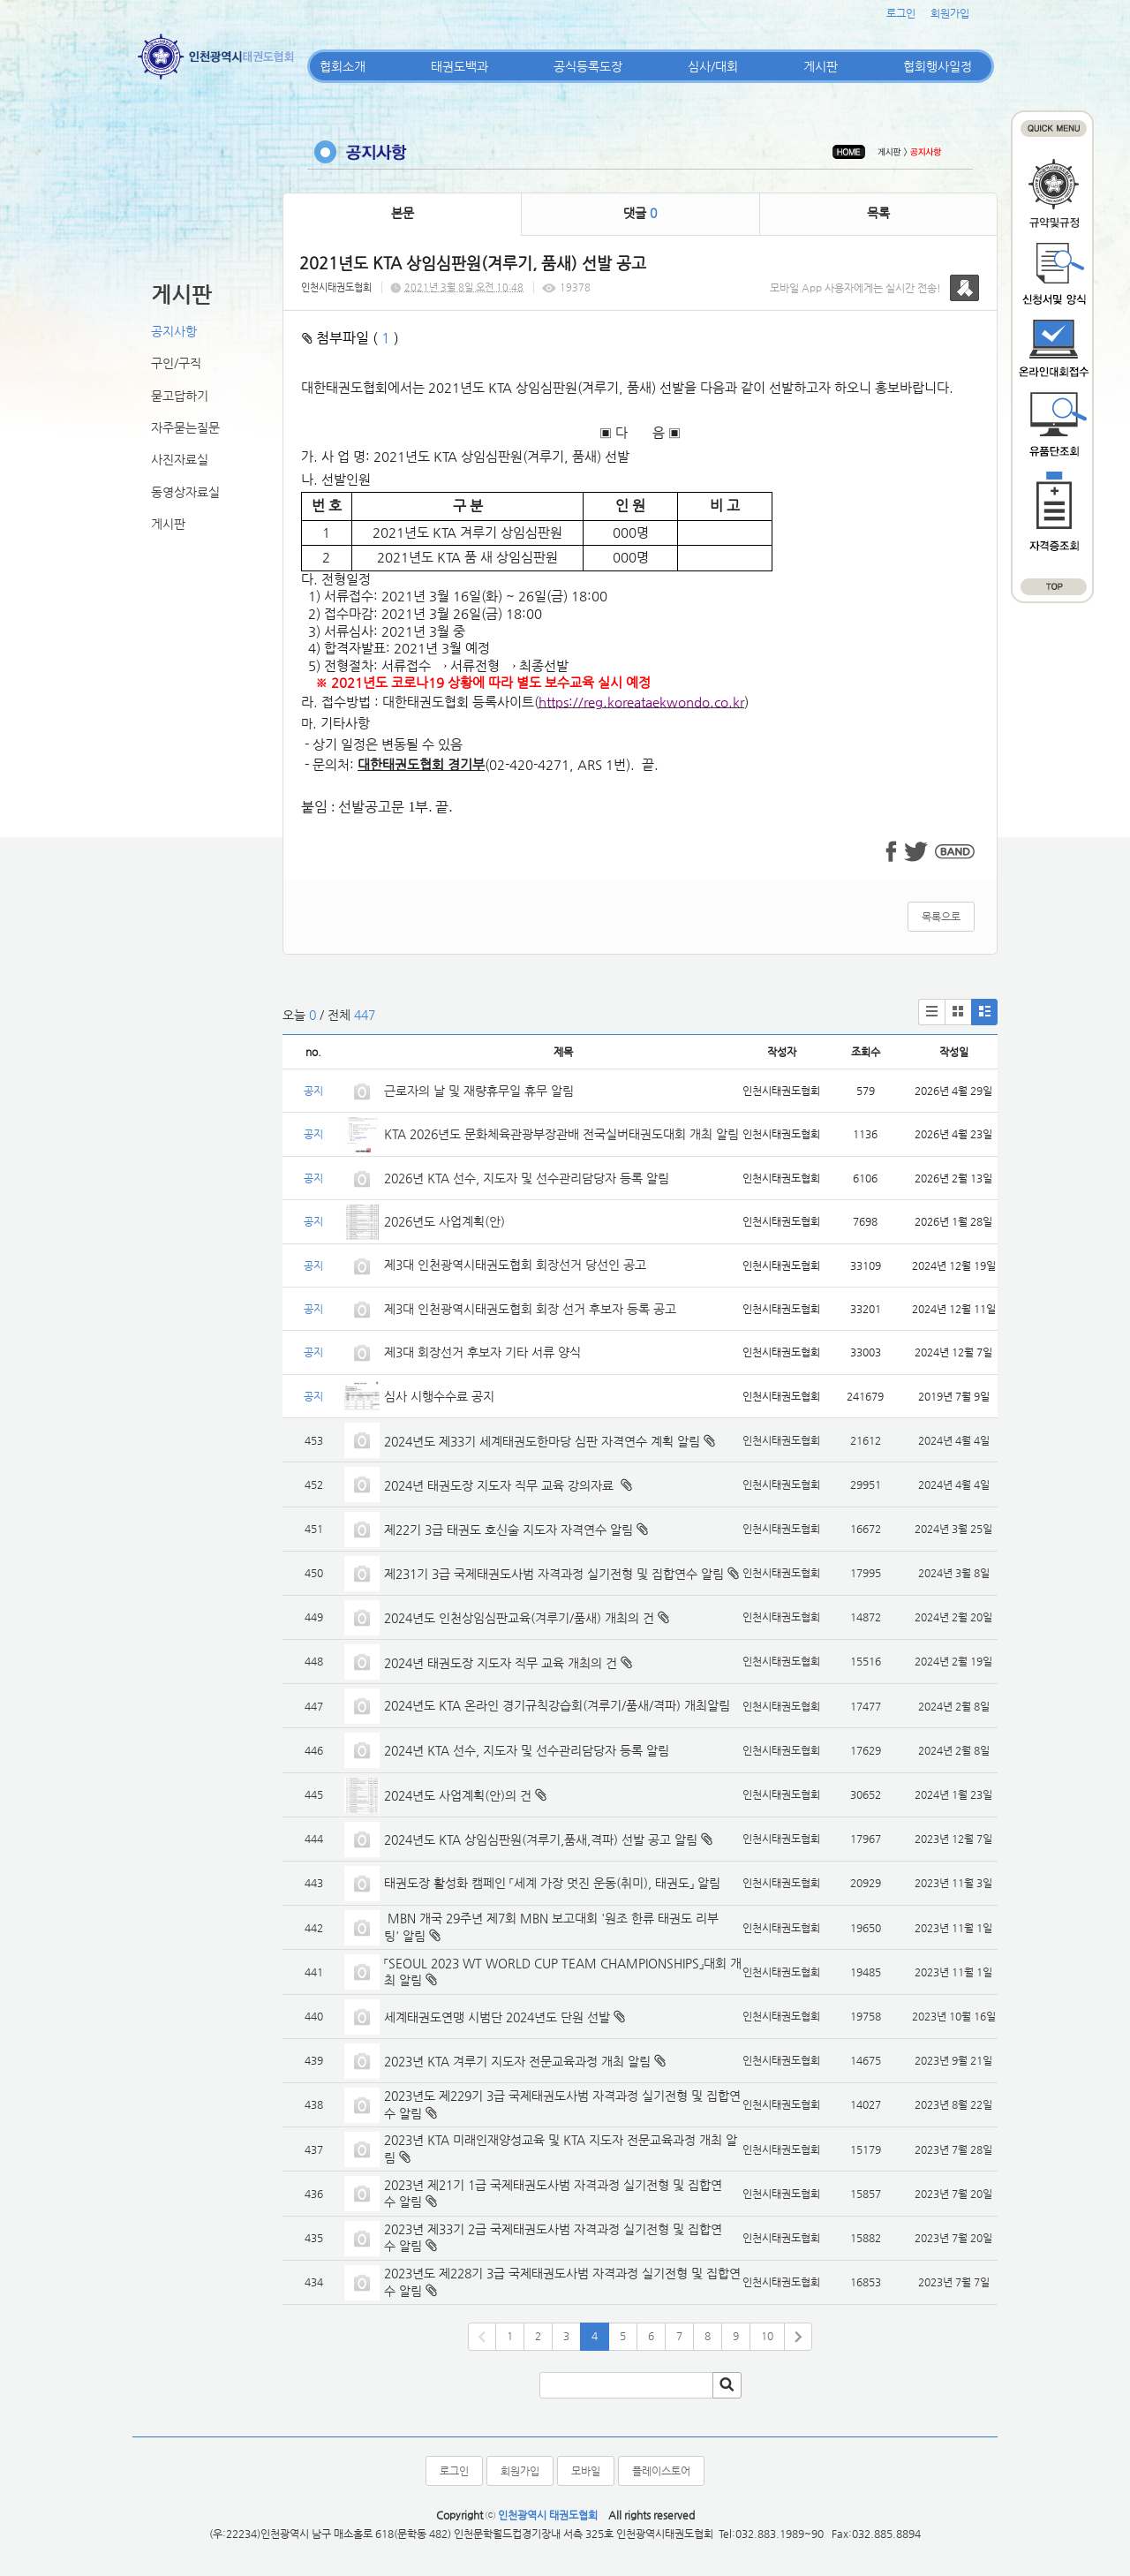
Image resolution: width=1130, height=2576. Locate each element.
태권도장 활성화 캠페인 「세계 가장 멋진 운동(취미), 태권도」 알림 (552, 1883)
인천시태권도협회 (336, 287)
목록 (878, 213)
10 (767, 2336)
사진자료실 (179, 459)
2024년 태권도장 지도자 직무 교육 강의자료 (500, 1485)
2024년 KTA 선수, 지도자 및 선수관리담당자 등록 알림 (526, 1750)
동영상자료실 (185, 492)
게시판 (820, 66)
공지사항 (174, 331)
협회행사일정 (937, 66)
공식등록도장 (588, 66)
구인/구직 (176, 363)
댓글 (640, 213)
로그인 (900, 13)
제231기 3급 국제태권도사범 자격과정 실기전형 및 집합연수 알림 (554, 1574)
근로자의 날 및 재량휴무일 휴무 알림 (479, 1091)
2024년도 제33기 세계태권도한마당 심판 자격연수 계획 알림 (542, 1441)
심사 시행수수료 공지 (439, 1396)
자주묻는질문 (185, 427)
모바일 (585, 2471)
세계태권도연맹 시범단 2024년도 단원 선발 (497, 2017)
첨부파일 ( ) (350, 337)
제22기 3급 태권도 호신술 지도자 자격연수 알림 (508, 1529)
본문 (402, 213)
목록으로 (941, 916)
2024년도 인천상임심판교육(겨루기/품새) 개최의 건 (519, 1618)
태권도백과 (459, 66)
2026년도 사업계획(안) (444, 1221)
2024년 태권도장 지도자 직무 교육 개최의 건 (500, 1663)
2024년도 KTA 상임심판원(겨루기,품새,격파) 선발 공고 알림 (540, 1839)
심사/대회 (713, 66)
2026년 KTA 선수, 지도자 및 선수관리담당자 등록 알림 (526, 1178)
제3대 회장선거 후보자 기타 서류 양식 (482, 1352)
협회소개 (342, 66)
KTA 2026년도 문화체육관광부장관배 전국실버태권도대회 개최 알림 (561, 1134)
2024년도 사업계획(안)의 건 (457, 1795)
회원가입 (949, 13)
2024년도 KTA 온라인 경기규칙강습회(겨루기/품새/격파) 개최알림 (557, 1705)
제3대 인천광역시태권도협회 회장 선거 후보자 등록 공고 (530, 1309)
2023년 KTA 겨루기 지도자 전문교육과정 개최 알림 (517, 2061)
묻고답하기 (179, 396)
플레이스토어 (661, 2471)
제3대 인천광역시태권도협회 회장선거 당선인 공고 (515, 1265)
